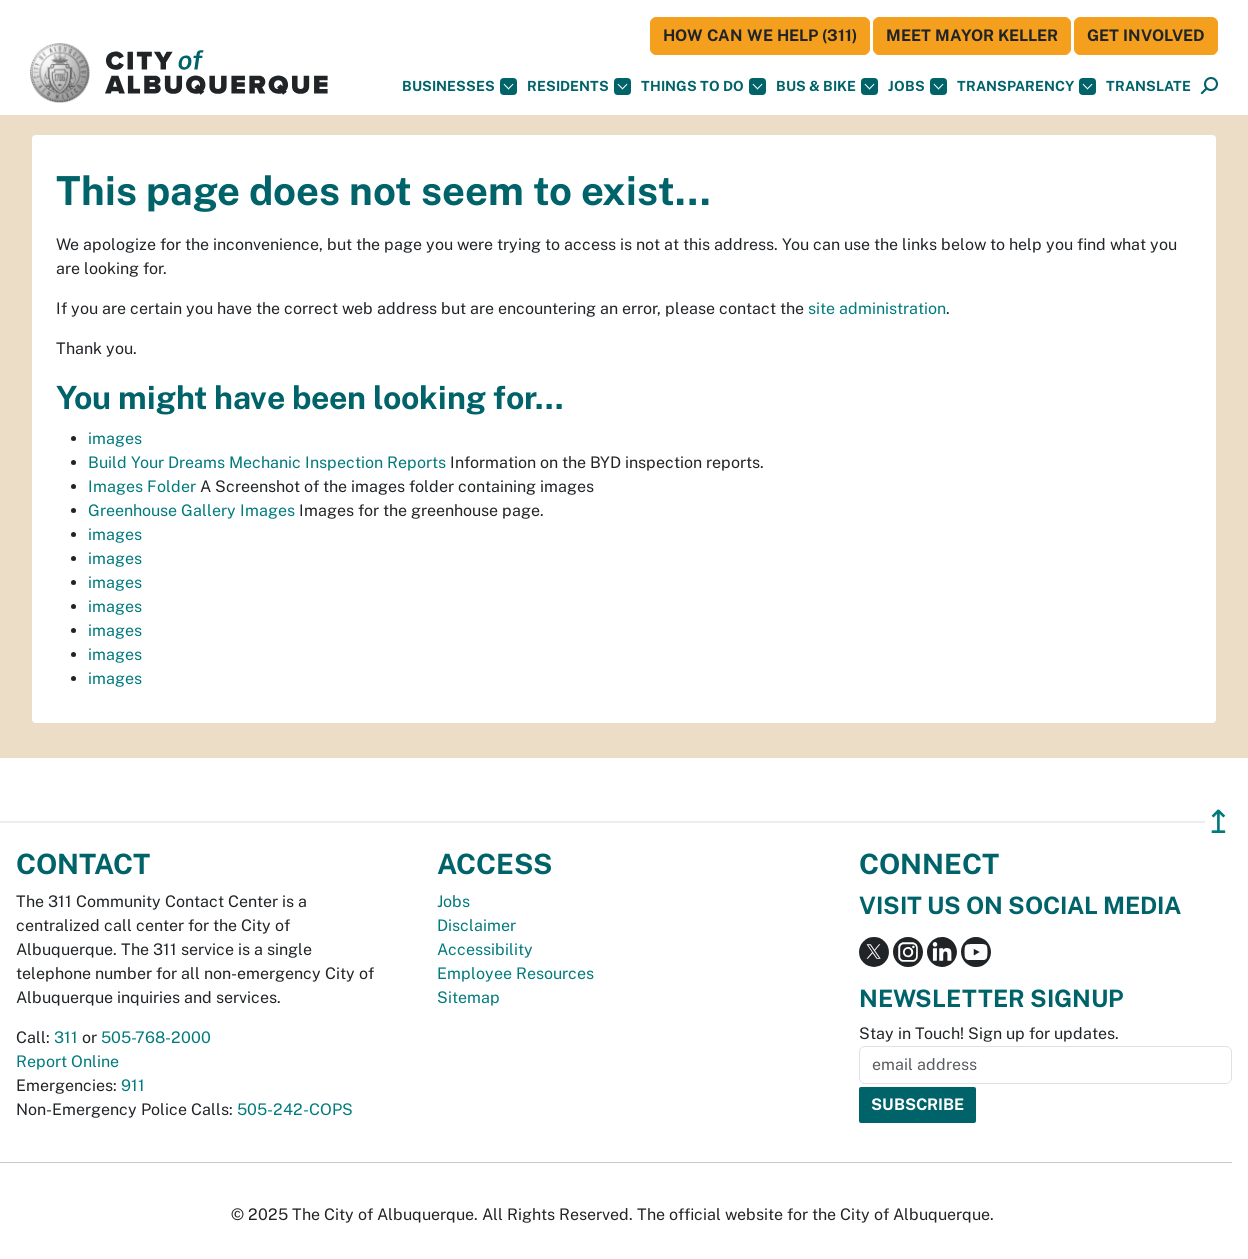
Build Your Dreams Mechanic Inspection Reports (267, 462)
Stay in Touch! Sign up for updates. (989, 1033)
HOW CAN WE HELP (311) (760, 35)
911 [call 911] (133, 1085)
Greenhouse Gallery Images (191, 510)
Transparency (1026, 86)
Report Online (67, 1061)
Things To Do (703, 86)
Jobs (917, 86)
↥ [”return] (1218, 821)
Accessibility (485, 949)
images (115, 438)
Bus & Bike (827, 86)
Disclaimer (476, 925)
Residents (579, 86)
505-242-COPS (295, 1109)
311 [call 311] (66, 1037)
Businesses (459, 86)
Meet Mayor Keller (972, 35)
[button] (1148, 86)
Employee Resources (515, 973)
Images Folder (142, 486)
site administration (877, 308)
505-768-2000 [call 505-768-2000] (156, 1037)
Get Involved (1146, 35)
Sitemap (468, 997)
